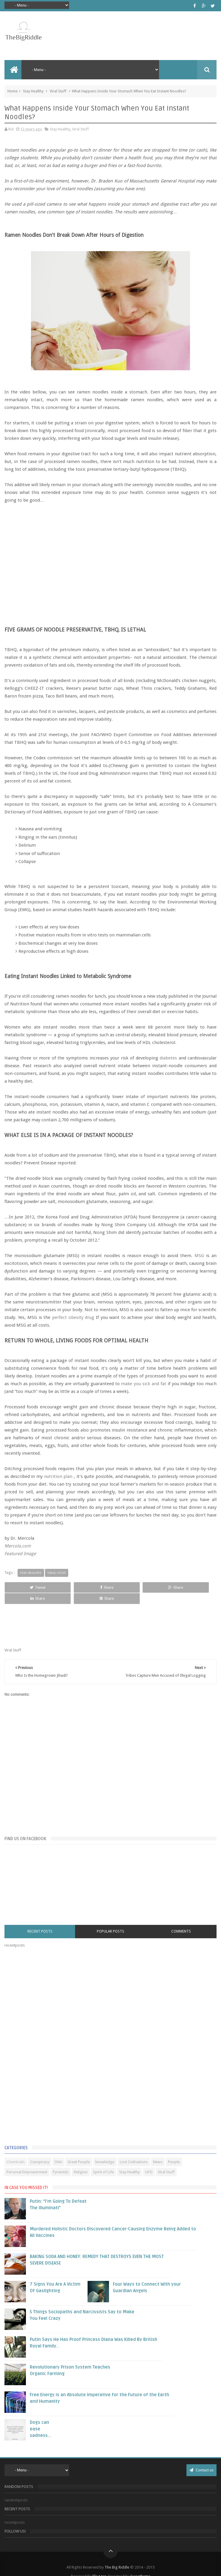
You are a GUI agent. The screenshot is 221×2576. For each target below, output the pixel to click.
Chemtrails (16, 2150)
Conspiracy (39, 2150)
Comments (181, 1920)
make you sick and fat (143, 1383)
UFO (148, 2160)
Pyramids (61, 2160)
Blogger (99, 2565)
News (158, 2150)
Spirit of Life (103, 2160)
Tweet (24, 1587)
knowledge (104, 2150)
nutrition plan (58, 1476)
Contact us (201, 2459)
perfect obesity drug (73, 1317)
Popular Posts (110, 1920)
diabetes (168, 1058)
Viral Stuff (58, 91)
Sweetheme (140, 2565)
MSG (199, 1255)
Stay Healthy (33, 91)
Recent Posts (39, 1920)
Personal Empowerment (27, 2160)
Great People (79, 2150)
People (174, 2150)
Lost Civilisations (134, 2150)
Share (67, 1587)
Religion (81, 2160)
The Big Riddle (117, 2556)
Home (12, 91)
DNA (58, 2150)
